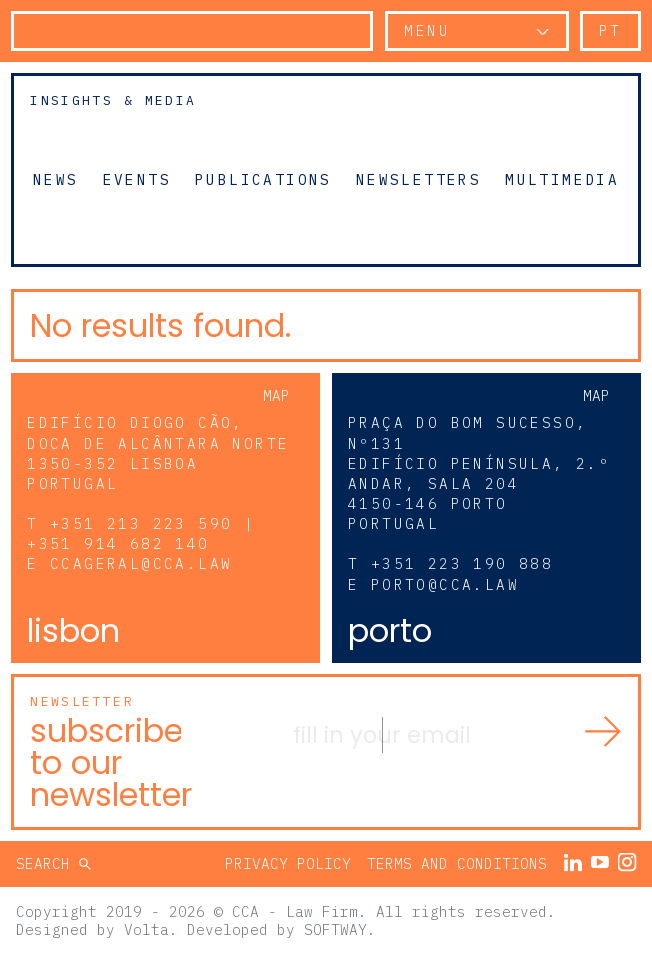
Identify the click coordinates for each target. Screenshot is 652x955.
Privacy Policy (288, 863)
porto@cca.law (445, 584)
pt (610, 30)
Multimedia (562, 179)
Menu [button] (427, 30)
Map (276, 395)
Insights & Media (113, 100)
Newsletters (418, 179)
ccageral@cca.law (141, 563)
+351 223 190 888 (462, 563)
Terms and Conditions (457, 863)
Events (137, 179)
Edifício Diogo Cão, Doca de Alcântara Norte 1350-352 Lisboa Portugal (158, 452)
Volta (146, 929)
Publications (263, 179)
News (56, 179)
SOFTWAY (335, 929)
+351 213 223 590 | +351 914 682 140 (141, 533)
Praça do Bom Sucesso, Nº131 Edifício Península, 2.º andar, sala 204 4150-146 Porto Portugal (479, 473)
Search (47, 863)
